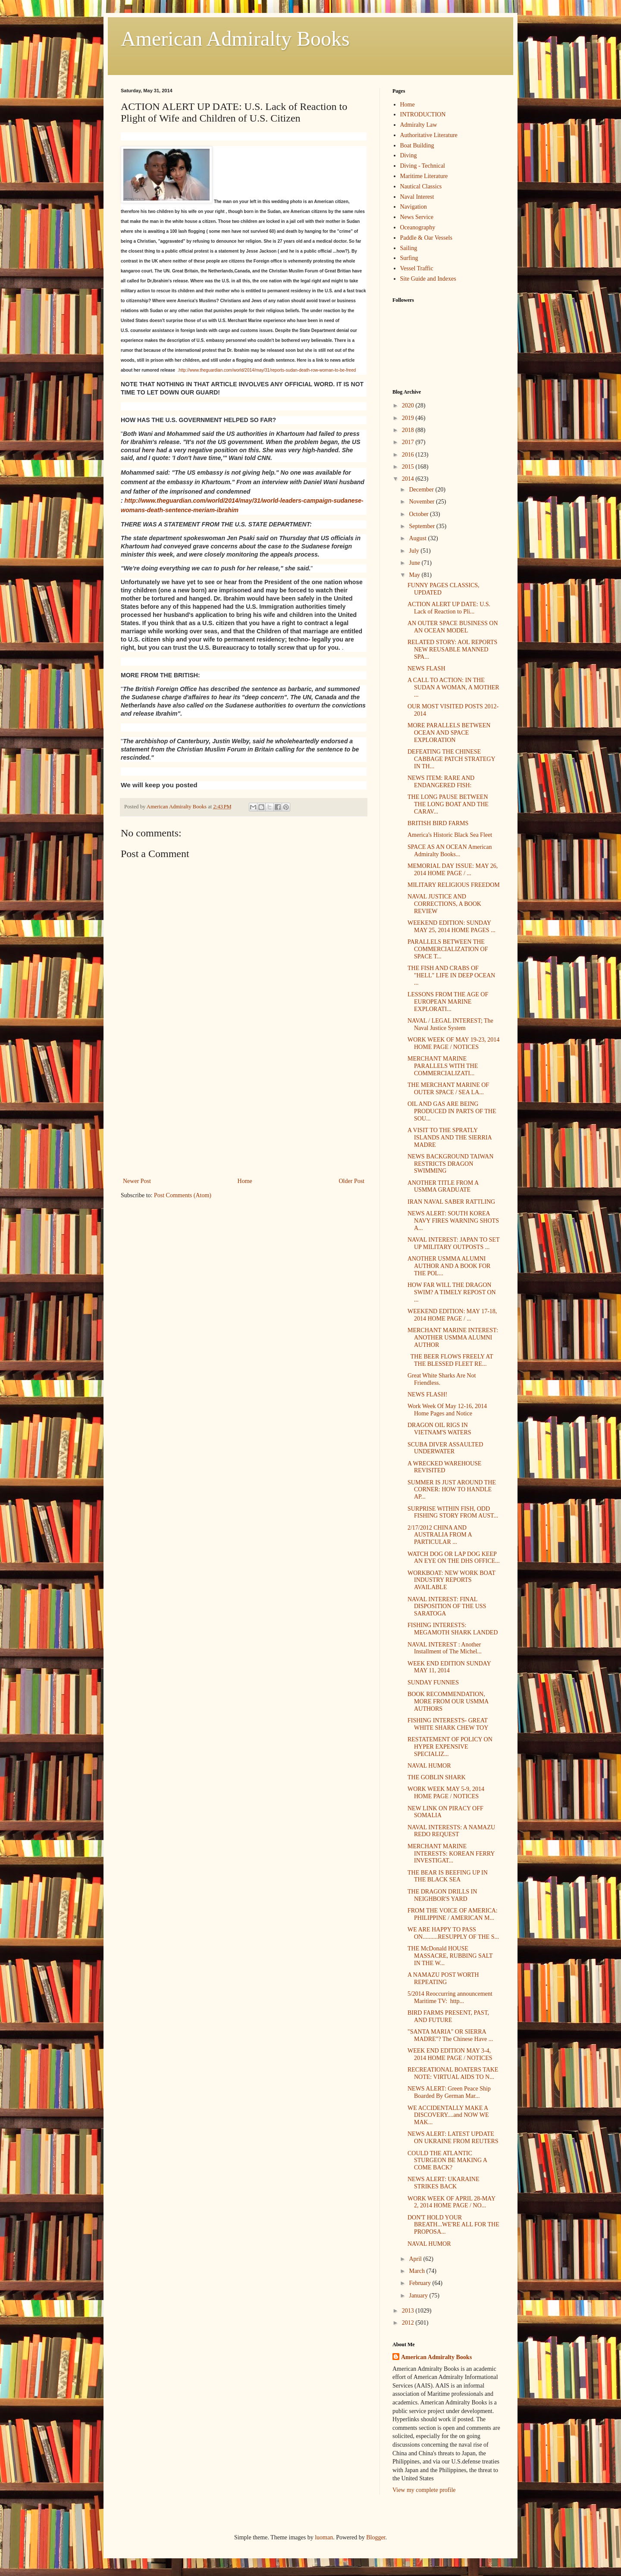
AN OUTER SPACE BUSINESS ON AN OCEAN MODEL (453, 627)
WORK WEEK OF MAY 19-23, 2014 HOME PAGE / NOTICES (453, 1043)
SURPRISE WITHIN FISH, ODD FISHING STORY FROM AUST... (453, 1512)
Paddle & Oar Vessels (426, 238)
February (420, 2283)
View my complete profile (424, 2490)
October (419, 514)
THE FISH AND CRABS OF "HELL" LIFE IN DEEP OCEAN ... (451, 975)
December (422, 489)
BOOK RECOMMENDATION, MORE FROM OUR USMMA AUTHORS (448, 1701)
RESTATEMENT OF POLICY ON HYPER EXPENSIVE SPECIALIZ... (450, 1746)
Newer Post (137, 1181)
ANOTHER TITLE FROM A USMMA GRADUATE (443, 1186)
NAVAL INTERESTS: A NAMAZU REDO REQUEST (451, 1831)
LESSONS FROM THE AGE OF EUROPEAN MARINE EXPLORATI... (448, 1001)
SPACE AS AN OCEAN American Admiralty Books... (450, 851)
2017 (409, 442)
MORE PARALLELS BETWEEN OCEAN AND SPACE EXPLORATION (449, 732)
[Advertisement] (243, 1111)
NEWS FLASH (426, 668)
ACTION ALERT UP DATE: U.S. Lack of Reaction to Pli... (449, 608)
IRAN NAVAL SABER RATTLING (451, 1202)
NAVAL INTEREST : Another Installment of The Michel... (445, 1648)
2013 (409, 2310)
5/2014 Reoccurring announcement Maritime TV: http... (450, 1997)
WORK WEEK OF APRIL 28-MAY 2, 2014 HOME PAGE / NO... (452, 2202)
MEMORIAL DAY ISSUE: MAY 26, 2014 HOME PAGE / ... (453, 869)
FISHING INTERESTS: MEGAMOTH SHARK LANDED (453, 1629)
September (422, 526)
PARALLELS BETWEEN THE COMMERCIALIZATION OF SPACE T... (448, 949)
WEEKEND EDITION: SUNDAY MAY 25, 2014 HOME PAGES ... (452, 926)
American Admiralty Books (235, 38)
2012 (409, 2322)
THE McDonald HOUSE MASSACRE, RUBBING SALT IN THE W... (450, 1955)
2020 (409, 405)
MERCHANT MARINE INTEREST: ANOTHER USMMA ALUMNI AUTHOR (453, 1337)
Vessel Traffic (416, 268)
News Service (416, 217)
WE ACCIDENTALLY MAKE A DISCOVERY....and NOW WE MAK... (448, 2115)
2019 (409, 418)
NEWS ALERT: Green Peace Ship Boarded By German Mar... (449, 2092)
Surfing (409, 258)
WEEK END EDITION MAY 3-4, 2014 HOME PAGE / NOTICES (450, 2054)
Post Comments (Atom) (182, 1195)
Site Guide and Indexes (428, 278)
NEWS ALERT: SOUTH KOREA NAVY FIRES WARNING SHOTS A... (453, 1220)
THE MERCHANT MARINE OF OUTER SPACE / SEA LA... (448, 1089)
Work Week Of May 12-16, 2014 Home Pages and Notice (447, 1410)
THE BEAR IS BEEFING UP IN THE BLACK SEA (448, 1876)
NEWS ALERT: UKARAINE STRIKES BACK (443, 2183)
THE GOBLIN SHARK (437, 1777)
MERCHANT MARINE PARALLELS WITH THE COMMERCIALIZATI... (443, 1066)
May (415, 575)
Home (245, 1181)
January (419, 2295)
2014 (409, 479)
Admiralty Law (418, 125)
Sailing (408, 248)
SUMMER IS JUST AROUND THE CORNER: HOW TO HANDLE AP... (452, 1489)
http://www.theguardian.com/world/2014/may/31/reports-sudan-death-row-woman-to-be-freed (267, 370)
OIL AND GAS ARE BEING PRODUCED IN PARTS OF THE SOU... (452, 1111)
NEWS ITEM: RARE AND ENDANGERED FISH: (441, 782)
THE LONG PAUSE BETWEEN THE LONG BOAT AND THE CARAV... (448, 804)
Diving (408, 155)
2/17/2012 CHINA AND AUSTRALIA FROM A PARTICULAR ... (440, 1535)
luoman (324, 2537)
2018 (409, 430)
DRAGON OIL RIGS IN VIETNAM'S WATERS (439, 1429)
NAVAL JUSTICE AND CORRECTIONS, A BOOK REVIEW (444, 903)
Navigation (413, 206)
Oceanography (418, 227)
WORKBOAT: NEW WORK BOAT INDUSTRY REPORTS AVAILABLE (451, 1580)
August (418, 538)
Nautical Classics (421, 186)
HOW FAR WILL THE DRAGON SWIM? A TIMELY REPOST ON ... (452, 1292)
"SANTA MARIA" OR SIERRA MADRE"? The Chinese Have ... (450, 2035)
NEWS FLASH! (427, 1394)
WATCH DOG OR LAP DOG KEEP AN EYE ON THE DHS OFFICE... (454, 1558)
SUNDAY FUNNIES (433, 1682)
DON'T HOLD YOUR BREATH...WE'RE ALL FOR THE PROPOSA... (453, 2224)
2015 (409, 466)
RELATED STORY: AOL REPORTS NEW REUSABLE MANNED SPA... (452, 649)
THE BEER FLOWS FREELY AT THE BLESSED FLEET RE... (450, 1360)
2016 (409, 454)
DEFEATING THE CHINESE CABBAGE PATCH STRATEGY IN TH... (451, 759)
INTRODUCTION (423, 114)
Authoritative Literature (429, 135)
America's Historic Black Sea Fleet (450, 835)
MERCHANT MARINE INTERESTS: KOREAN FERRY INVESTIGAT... (451, 1853)
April (416, 2259)
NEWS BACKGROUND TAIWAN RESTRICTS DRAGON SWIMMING (450, 1163)
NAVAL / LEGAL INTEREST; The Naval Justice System (450, 1024)
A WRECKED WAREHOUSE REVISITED (444, 1467)
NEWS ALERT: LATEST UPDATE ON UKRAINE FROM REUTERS (453, 2137)
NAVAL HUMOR (429, 1765)
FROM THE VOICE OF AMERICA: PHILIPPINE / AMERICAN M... (453, 1914)
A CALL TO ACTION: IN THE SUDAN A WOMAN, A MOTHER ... (453, 687)
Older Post (352, 1181)
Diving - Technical (422, 166)
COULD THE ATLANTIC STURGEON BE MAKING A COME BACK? (447, 2160)
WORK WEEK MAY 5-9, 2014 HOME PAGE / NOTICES (446, 1793)
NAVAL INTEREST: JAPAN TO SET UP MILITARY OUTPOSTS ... (453, 1243)
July (414, 551)
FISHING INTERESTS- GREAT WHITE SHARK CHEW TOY (448, 1724)
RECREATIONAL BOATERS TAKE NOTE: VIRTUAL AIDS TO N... (453, 2073)
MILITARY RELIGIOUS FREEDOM (454, 885)
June (415, 563)
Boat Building (417, 145)
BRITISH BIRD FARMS (438, 823)
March (417, 2271)
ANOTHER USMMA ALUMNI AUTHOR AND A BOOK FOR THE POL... (449, 1266)
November (422, 501)
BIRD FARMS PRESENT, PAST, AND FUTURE (448, 2016)
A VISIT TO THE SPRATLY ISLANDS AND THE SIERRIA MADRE (450, 1137)
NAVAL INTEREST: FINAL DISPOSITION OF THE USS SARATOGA (447, 1606)
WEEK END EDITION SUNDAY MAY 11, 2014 (449, 1667)
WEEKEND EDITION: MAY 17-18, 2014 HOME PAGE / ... (452, 1315)
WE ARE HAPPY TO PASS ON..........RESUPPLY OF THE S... (453, 1933)
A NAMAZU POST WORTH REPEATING (443, 1978)
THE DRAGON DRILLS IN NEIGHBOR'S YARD (442, 1895)
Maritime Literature (424, 176)
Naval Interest (417, 197)
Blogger (375, 2537)
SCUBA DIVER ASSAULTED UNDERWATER (445, 1448)
